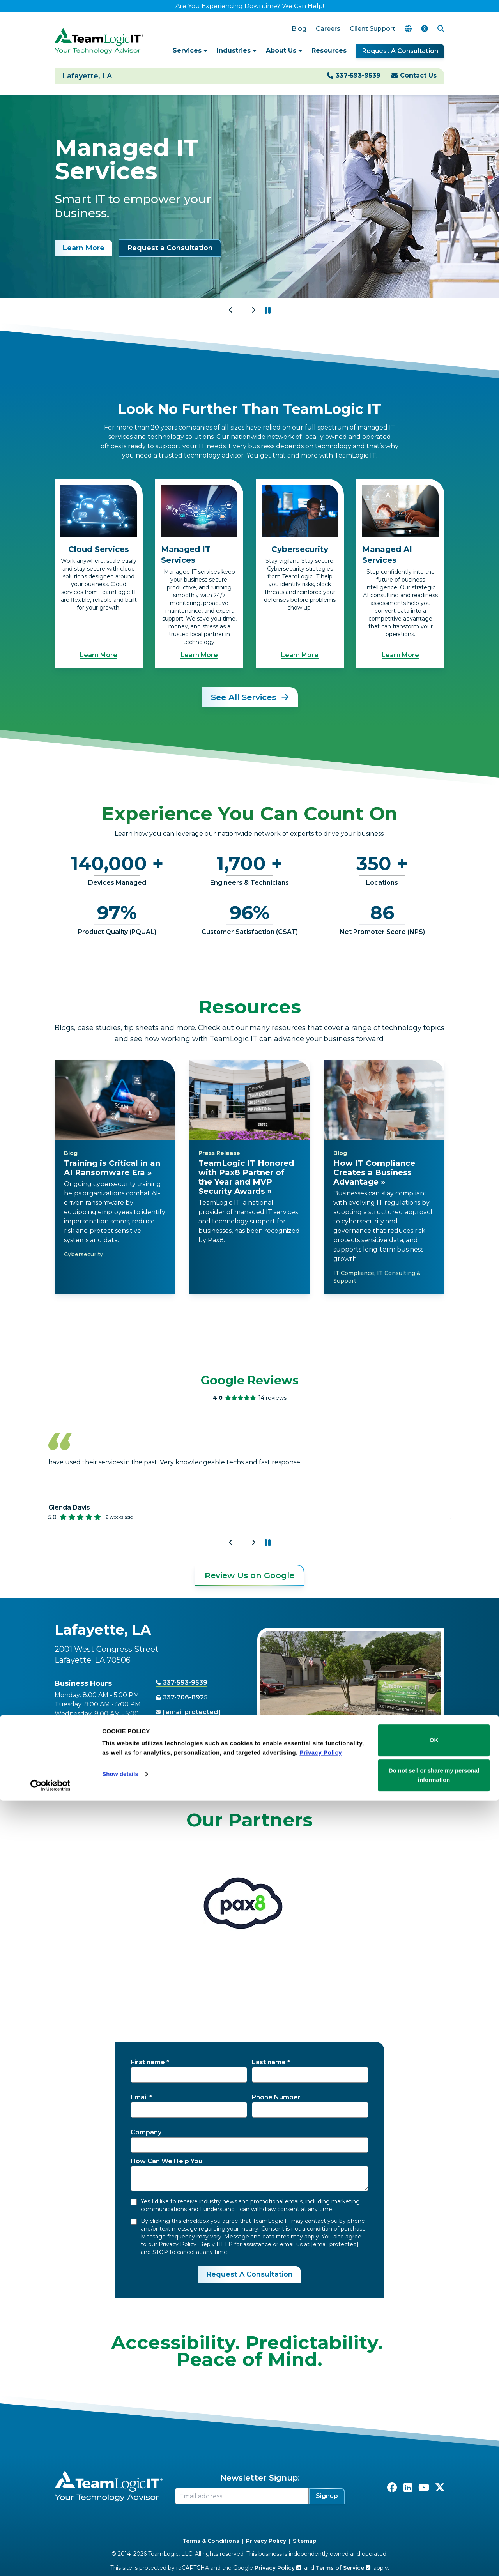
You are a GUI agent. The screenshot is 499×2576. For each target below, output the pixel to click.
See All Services (249, 697)
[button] (268, 310)
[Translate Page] (408, 28)
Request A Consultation (400, 51)
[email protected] (335, 2244)
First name (148, 2062)
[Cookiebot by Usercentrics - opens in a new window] (50, 2561)
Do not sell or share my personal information (434, 2550)
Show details (120, 2549)
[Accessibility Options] (424, 28)
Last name (269, 2062)
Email (139, 2097)
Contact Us (418, 75)
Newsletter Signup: (260, 2477)
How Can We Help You (166, 2161)
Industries (237, 50)
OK (434, 2515)
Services (190, 50)
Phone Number (276, 2097)
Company (146, 2132)
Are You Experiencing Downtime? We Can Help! (249, 6)
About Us (284, 50)
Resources (329, 50)
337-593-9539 (358, 75)
